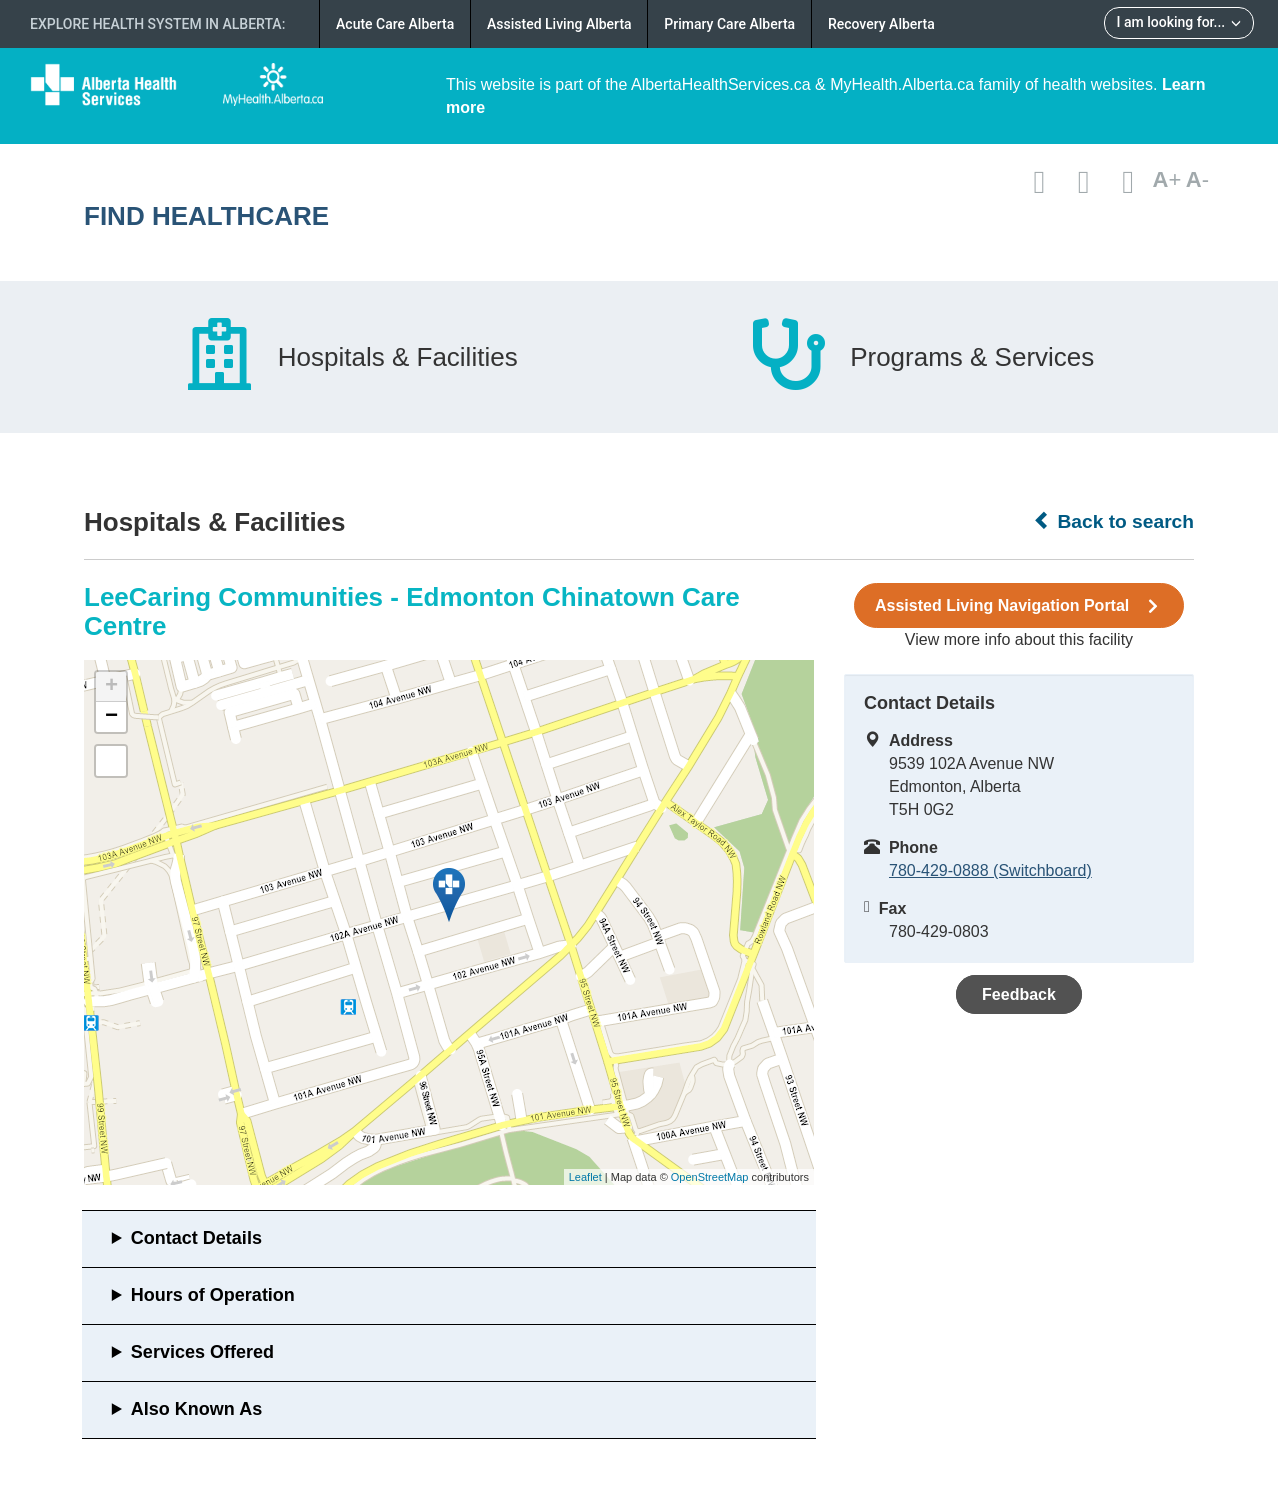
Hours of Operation (213, 1295)
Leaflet (585, 1177)
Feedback (1019, 994)
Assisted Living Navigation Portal (1019, 606)
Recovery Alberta (881, 24)
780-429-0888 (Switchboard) (990, 870)
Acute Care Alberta (395, 24)
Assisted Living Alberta (559, 24)
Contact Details (196, 1238)
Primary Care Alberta (729, 24)
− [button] (111, 717)
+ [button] (111, 687)
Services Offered (202, 1352)
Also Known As (196, 1409)
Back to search (1113, 521)
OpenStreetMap (710, 1177)
